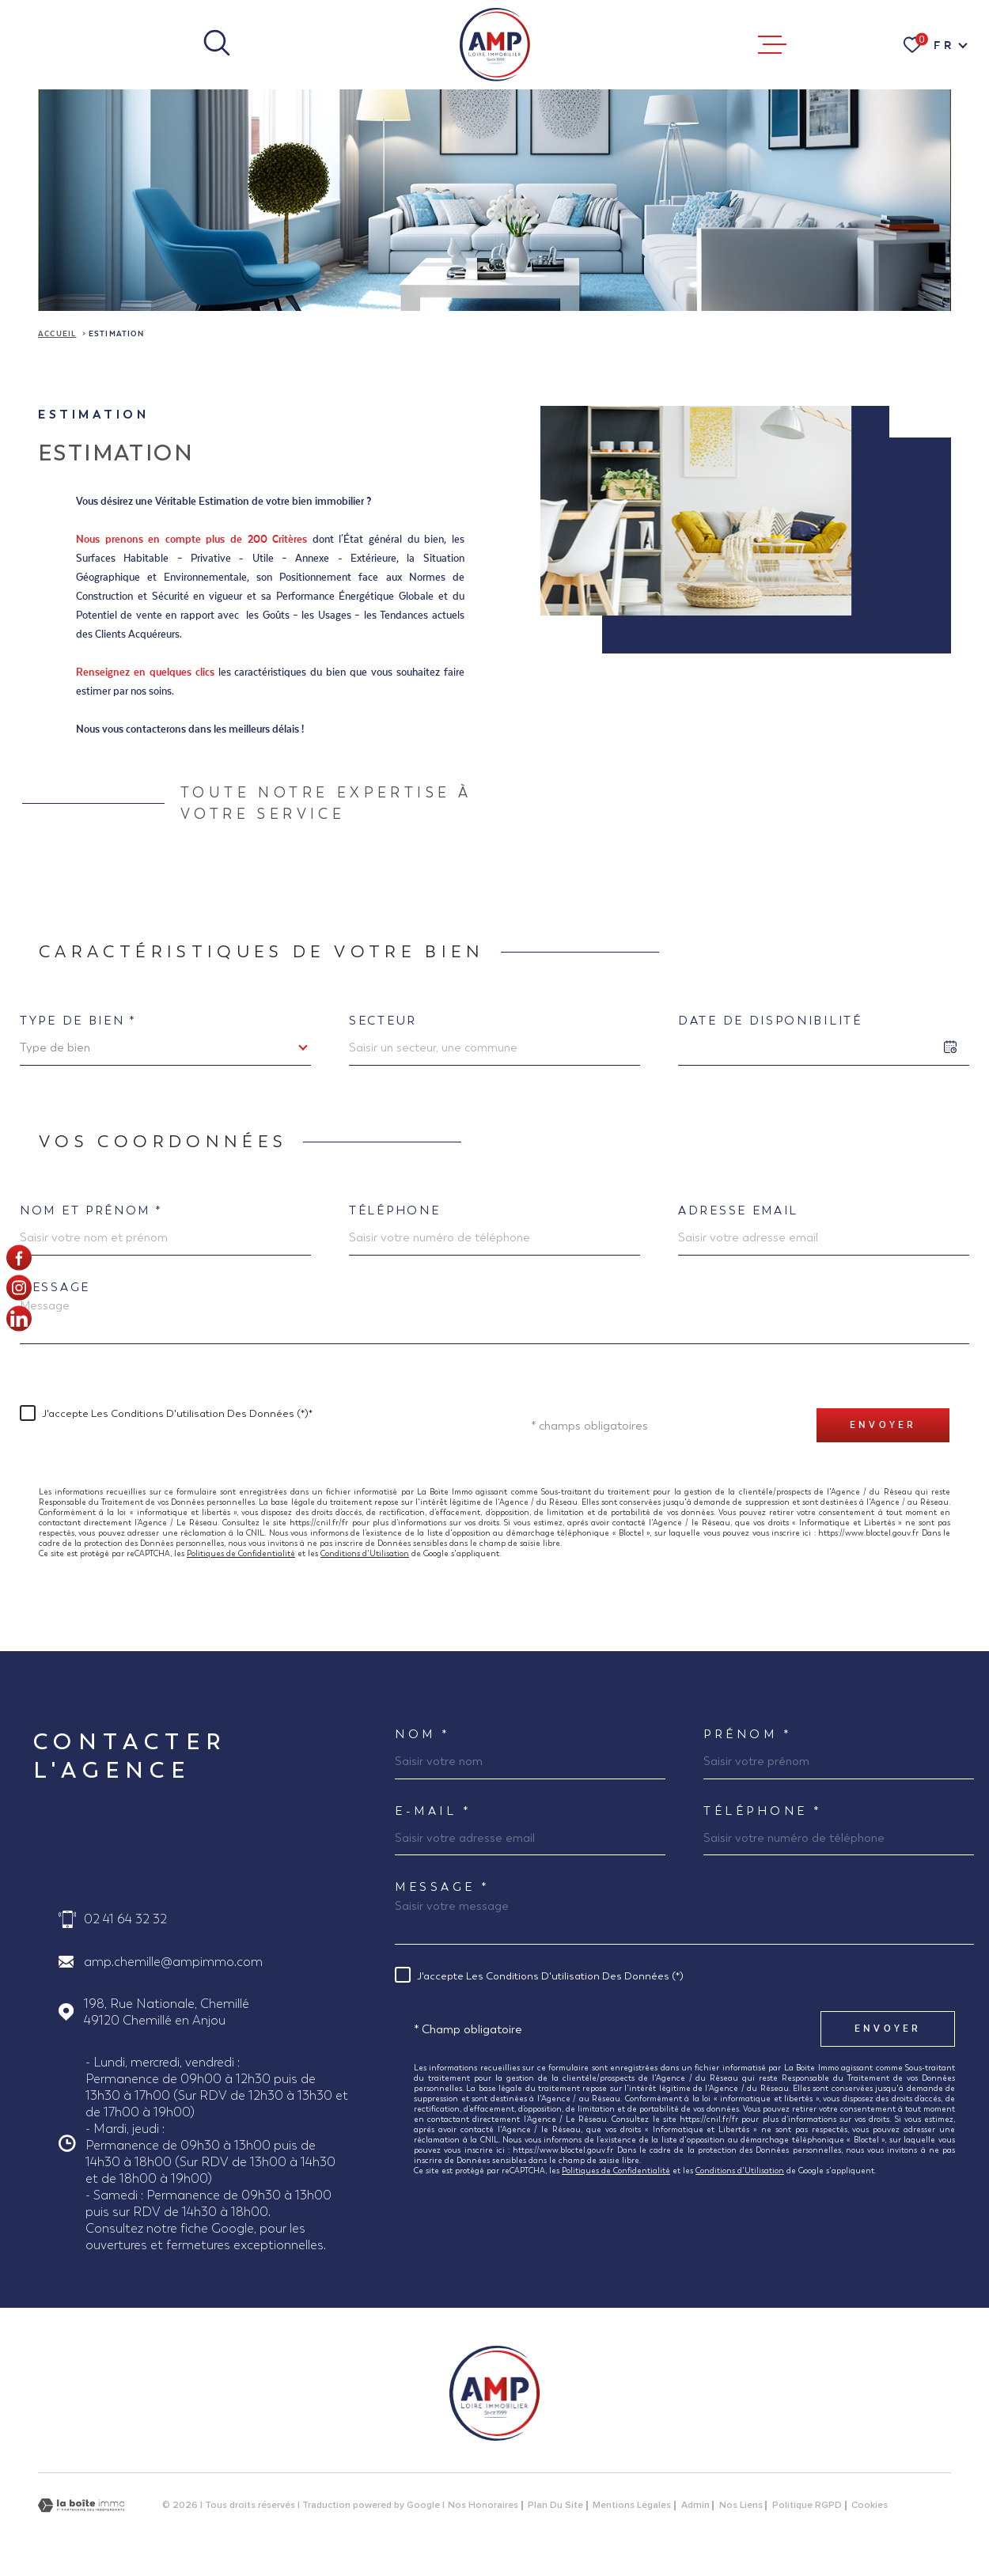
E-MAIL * (433, 1810)
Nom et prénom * (91, 1210)
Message (55, 1287)
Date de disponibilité (770, 1020)
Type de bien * (78, 1020)
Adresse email (738, 1210)
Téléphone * (763, 1810)
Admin (695, 2505)
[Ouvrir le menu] (772, 45)
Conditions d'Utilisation (364, 1553)
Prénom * (747, 1734)
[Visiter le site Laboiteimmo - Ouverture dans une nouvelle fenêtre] (81, 2505)
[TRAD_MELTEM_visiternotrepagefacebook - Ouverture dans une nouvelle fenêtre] (19, 1258)
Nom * (423, 1734)
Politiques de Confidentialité (241, 1553)
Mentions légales (632, 2505)
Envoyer (883, 1424)
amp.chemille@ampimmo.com (173, 1961)
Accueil (57, 334)
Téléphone (394, 1210)
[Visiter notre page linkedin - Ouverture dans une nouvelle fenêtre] (19, 1318)
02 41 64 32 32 (125, 1919)
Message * (443, 1886)
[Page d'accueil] (494, 44)
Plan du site (555, 2505)
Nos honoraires (483, 2505)
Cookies (869, 2505)
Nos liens (741, 2505)
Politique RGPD (807, 2505)
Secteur (383, 1020)
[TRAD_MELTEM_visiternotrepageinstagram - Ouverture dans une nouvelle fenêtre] (19, 1288)
